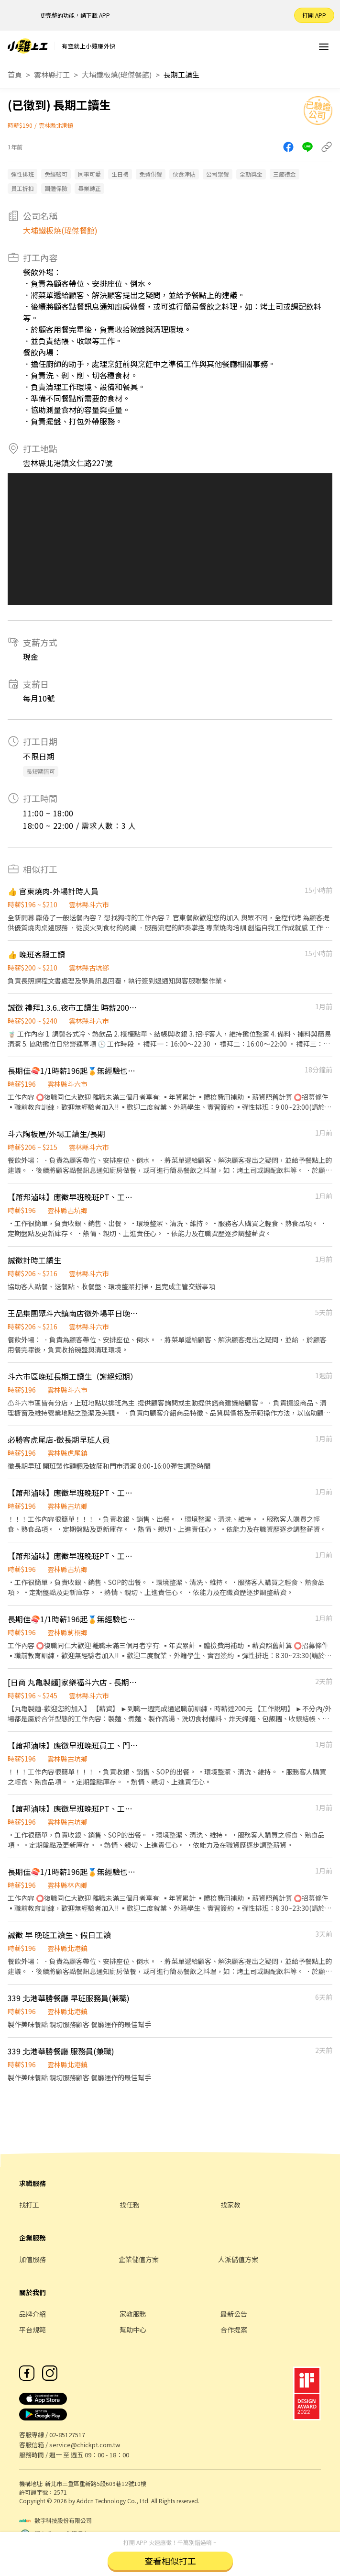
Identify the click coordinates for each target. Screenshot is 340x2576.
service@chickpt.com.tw (84, 2444)
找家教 (230, 2204)
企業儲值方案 (139, 2259)
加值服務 (32, 2259)
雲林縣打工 (52, 74)
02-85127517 (67, 2434)
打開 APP (314, 15)
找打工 (29, 2204)
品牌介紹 (32, 2314)
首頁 (15, 74)
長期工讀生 (181, 74)
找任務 (130, 2204)
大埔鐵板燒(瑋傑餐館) (117, 74)
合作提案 (233, 2329)
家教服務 (133, 2314)
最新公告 (233, 2314)
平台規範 (32, 2329)
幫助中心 (133, 2329)
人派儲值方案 (238, 2259)
